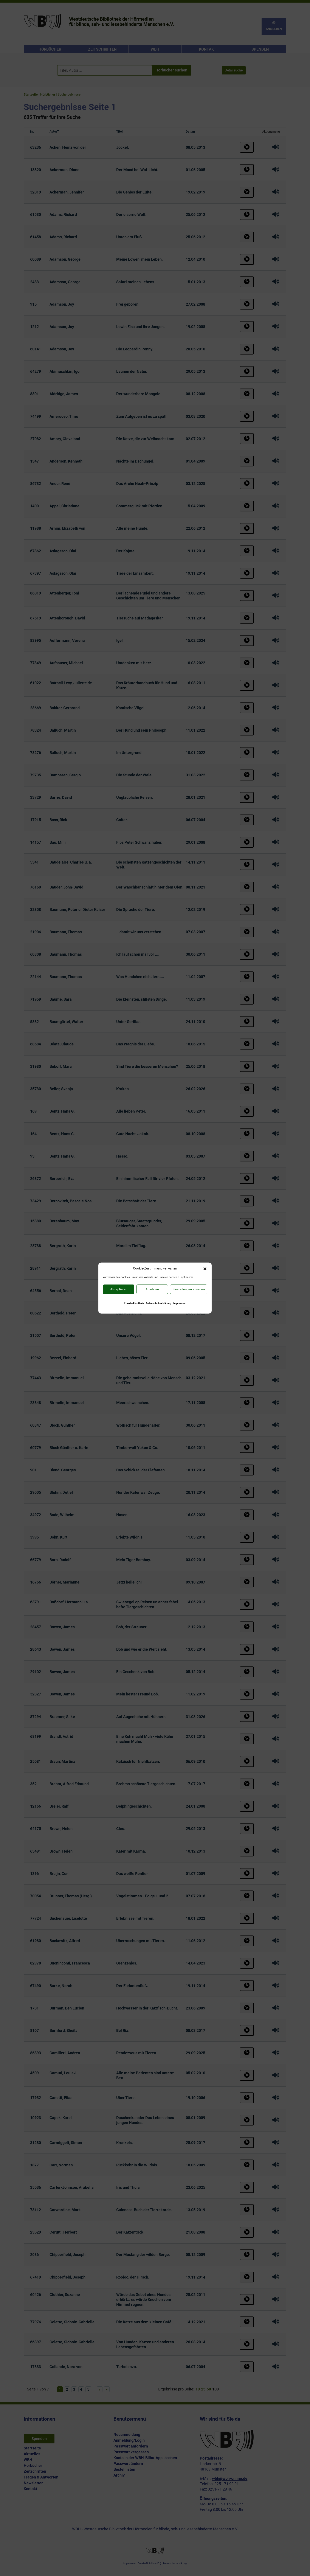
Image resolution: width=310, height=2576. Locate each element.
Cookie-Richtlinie (134, 1303)
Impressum (179, 1303)
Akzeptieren (118, 1289)
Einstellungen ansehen (188, 1289)
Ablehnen (152, 1289)
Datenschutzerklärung (158, 1303)
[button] (205, 1268)
